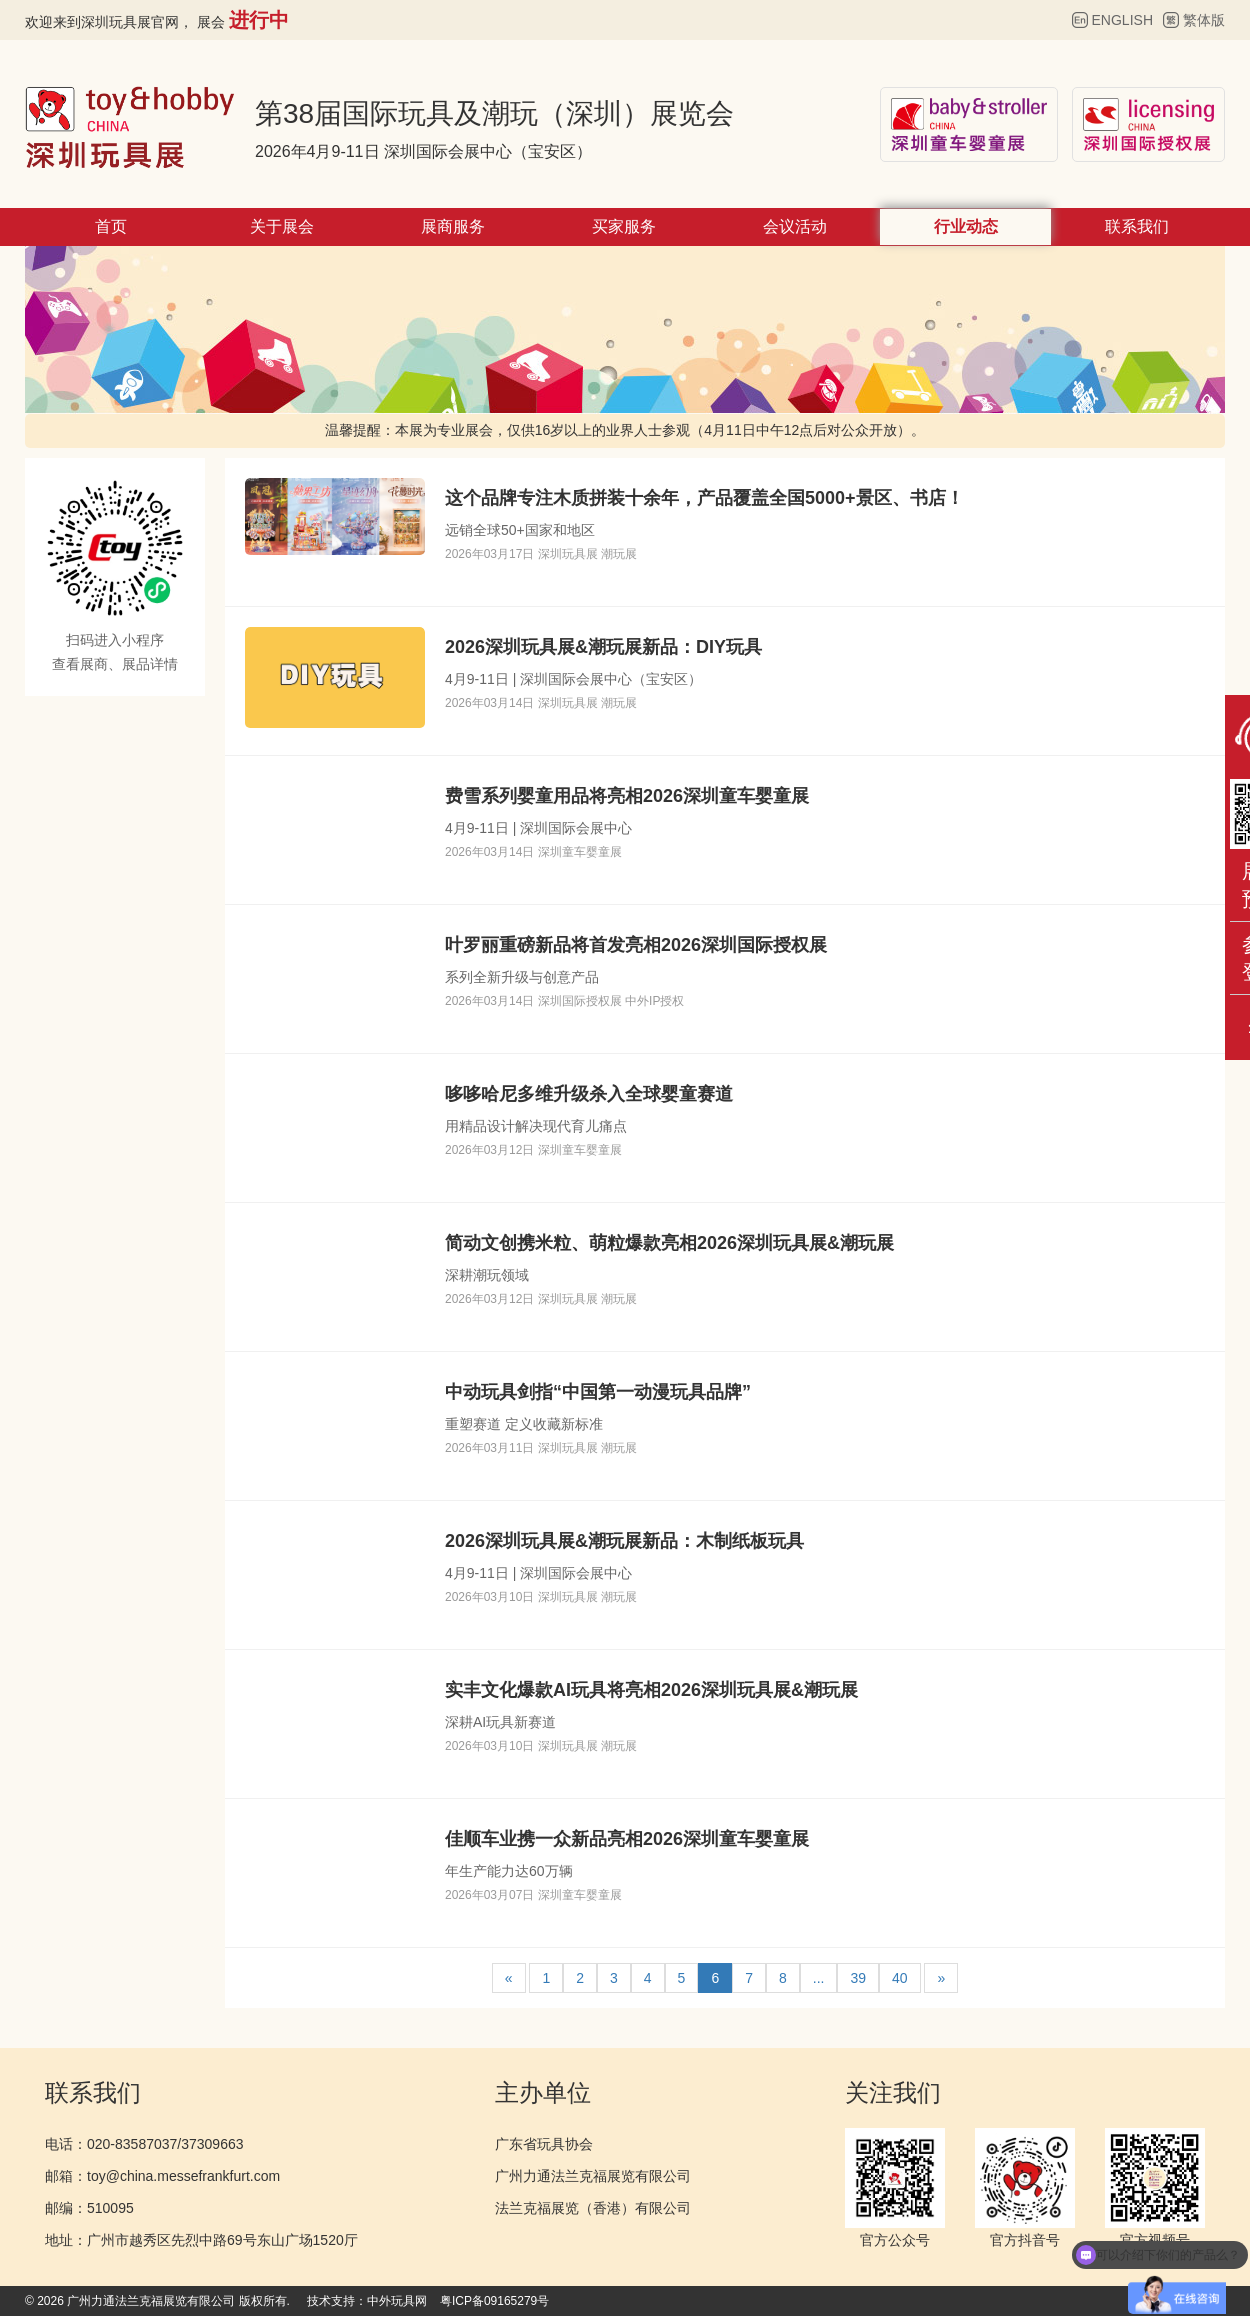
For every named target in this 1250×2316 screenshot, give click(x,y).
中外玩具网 (397, 2301)
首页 (111, 226)
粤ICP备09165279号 (494, 2301)
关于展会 (282, 226)
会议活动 (795, 226)
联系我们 (1137, 226)
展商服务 (453, 226)
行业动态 (966, 226)
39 (858, 1978)
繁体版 (1204, 20)
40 (900, 1978)
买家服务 (624, 226)
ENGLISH (1122, 20)
